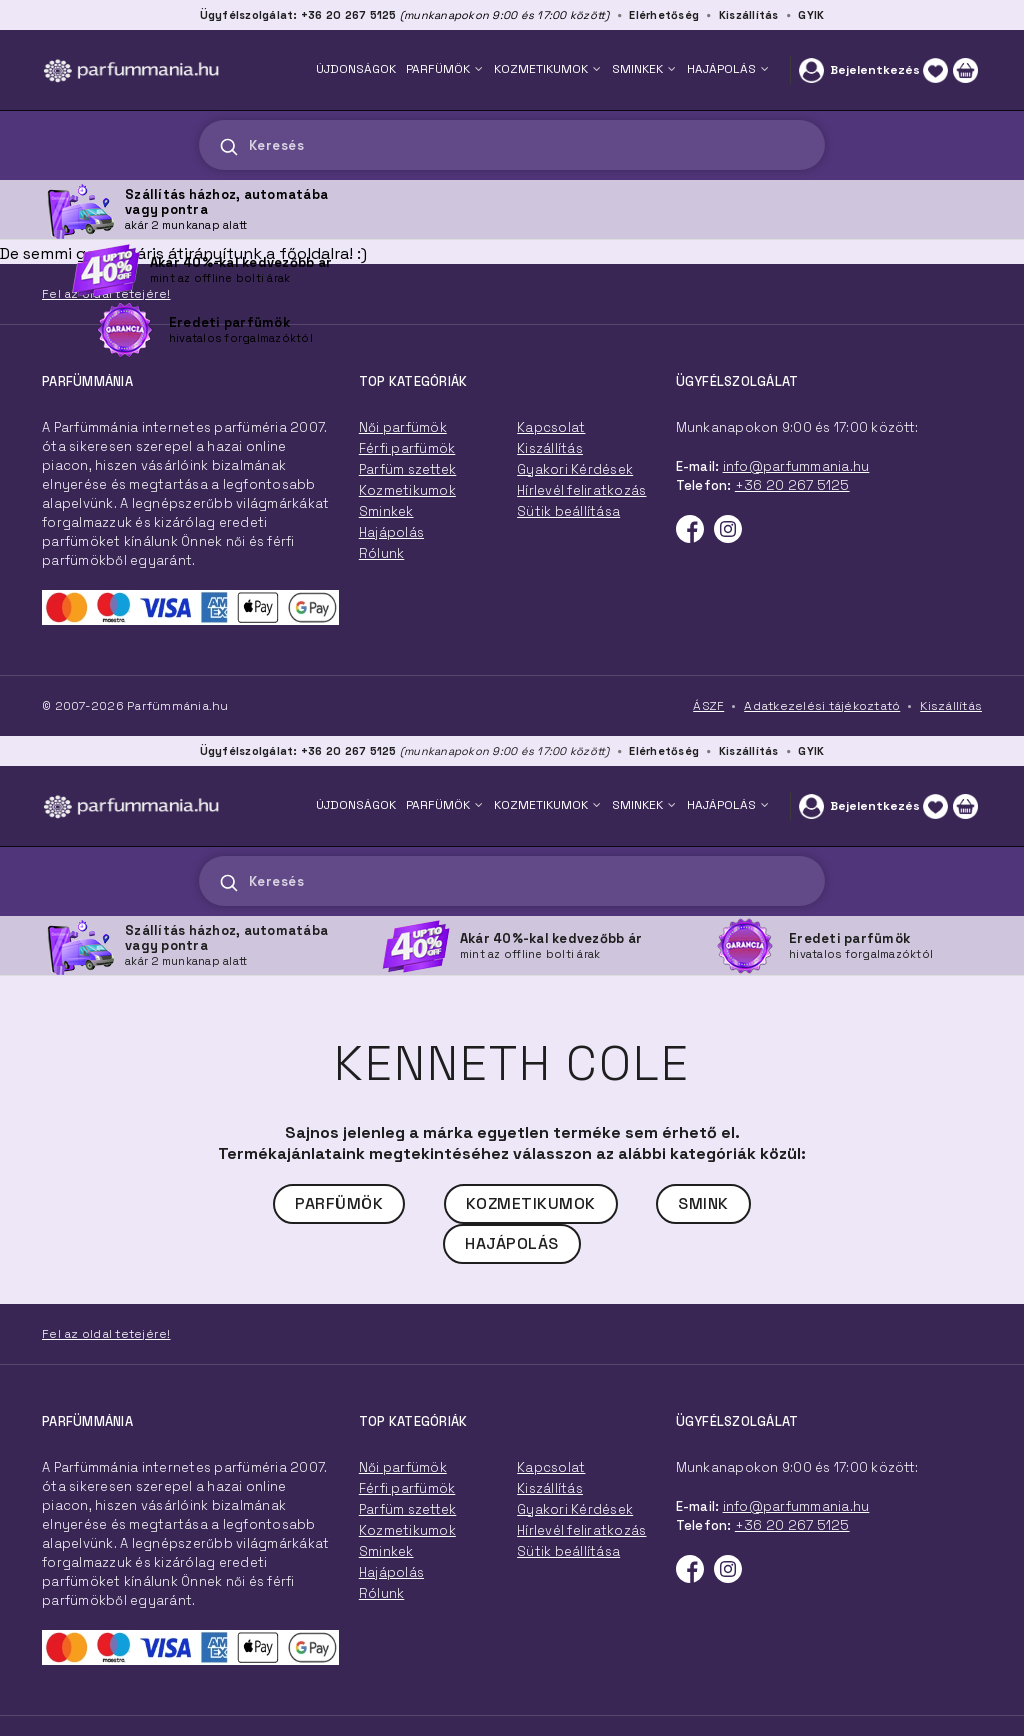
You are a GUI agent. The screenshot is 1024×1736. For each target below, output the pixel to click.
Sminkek (386, 1551)
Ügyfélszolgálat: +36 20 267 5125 (298, 751)
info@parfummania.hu (796, 1506)
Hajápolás (512, 1243)
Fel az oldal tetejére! (106, 1334)
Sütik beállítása (568, 1551)
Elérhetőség (664, 751)
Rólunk (382, 1593)
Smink (703, 1203)
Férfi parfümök (407, 1488)
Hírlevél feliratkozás (581, 1530)
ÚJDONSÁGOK (356, 805)
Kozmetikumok (531, 1203)
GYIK (811, 751)
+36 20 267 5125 (792, 1525)
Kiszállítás (749, 751)
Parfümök (339, 1203)
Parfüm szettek (408, 1509)
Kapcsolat (551, 1467)
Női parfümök (403, 1467)
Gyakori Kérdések (575, 1509)
